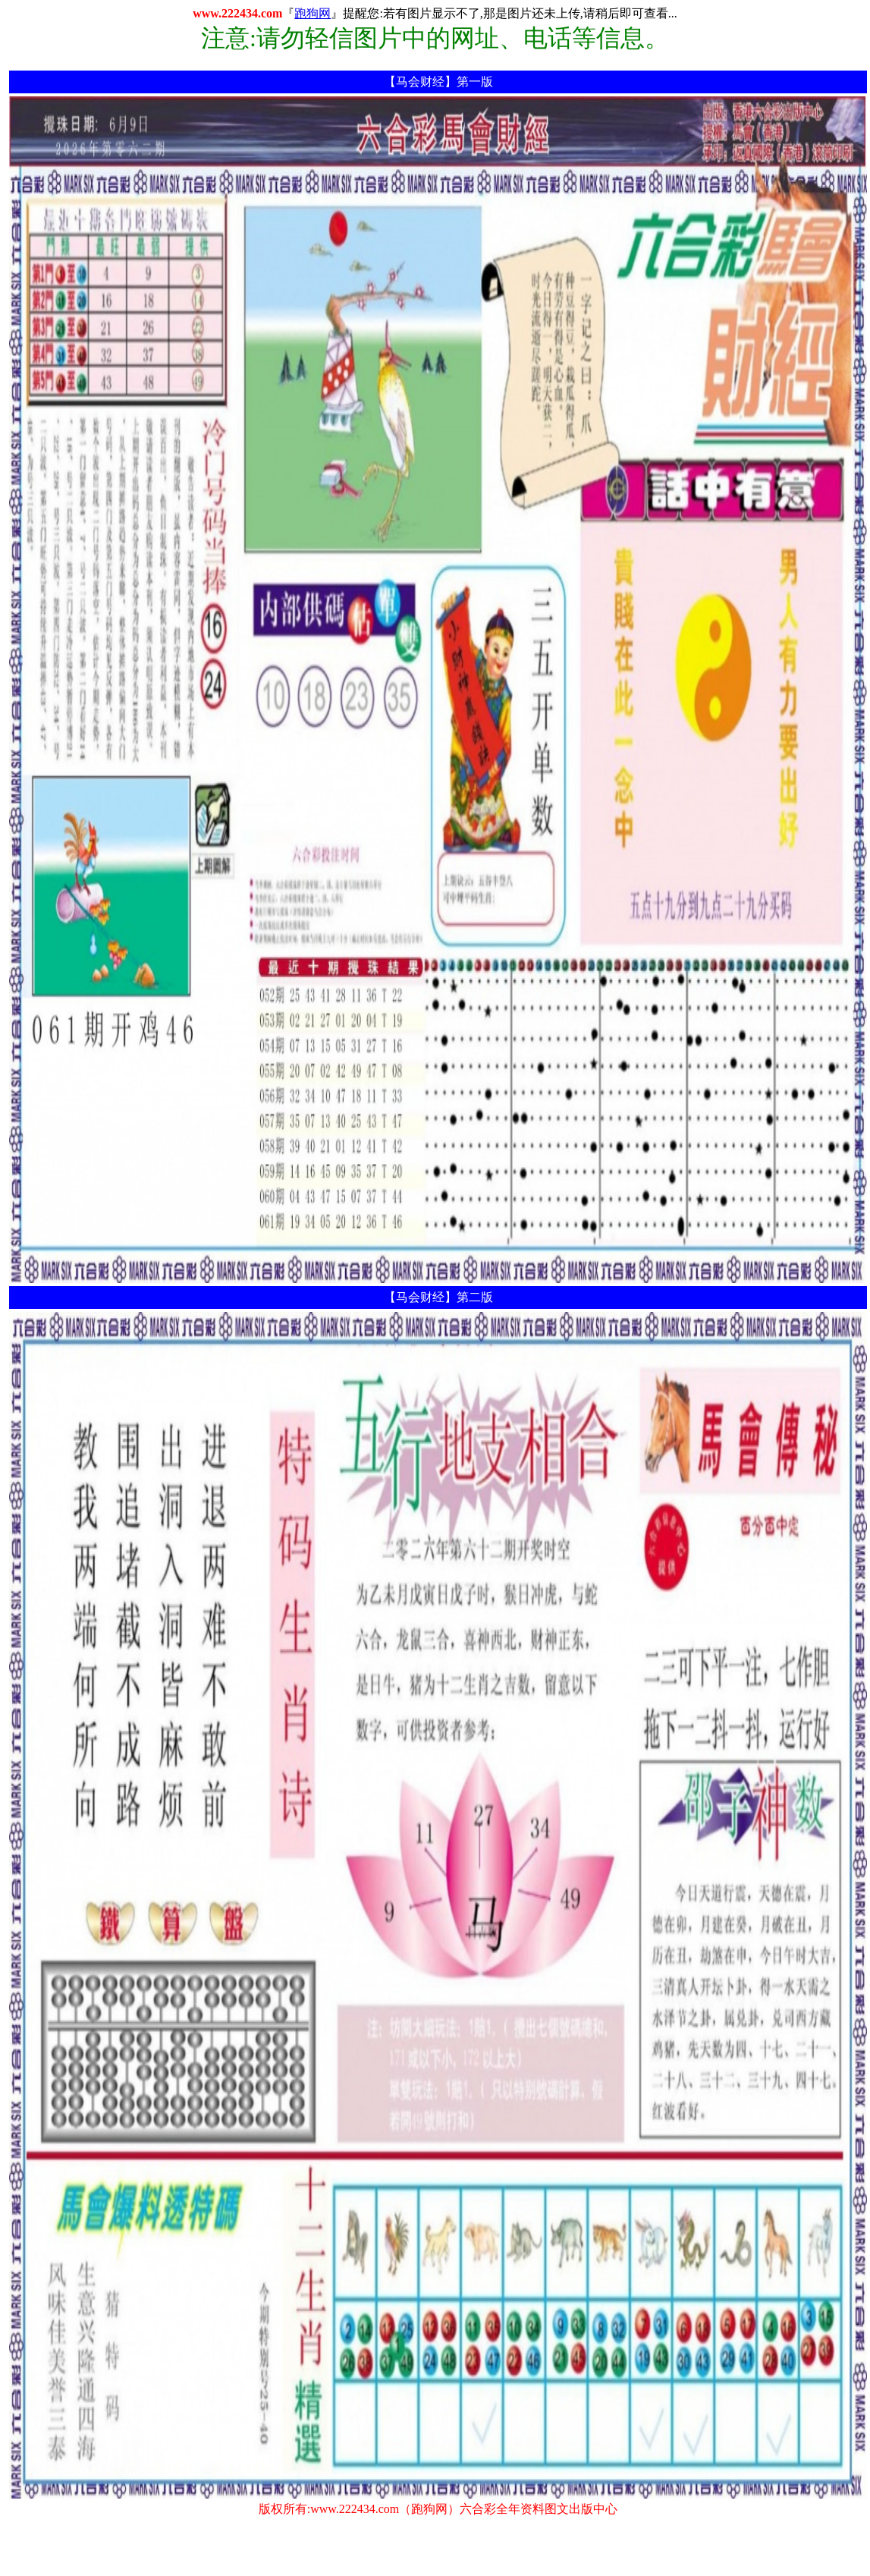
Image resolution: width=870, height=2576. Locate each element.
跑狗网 (312, 13)
